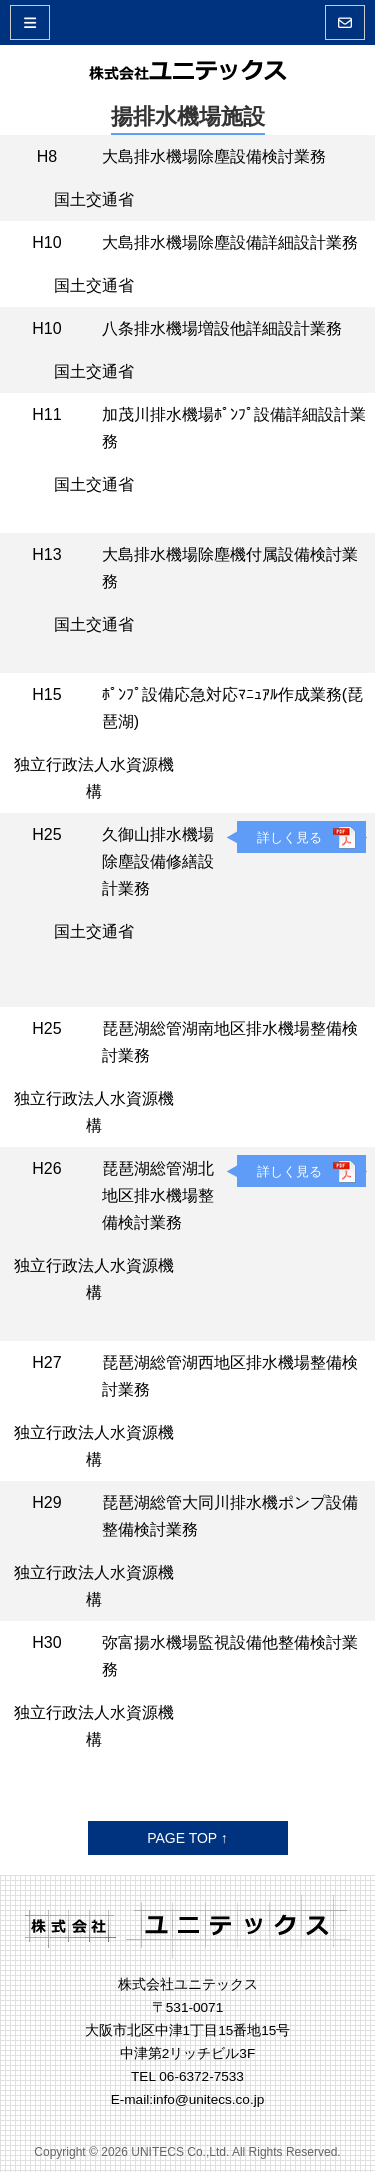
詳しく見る (289, 837)
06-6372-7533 (201, 2076)
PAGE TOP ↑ (187, 1838)
